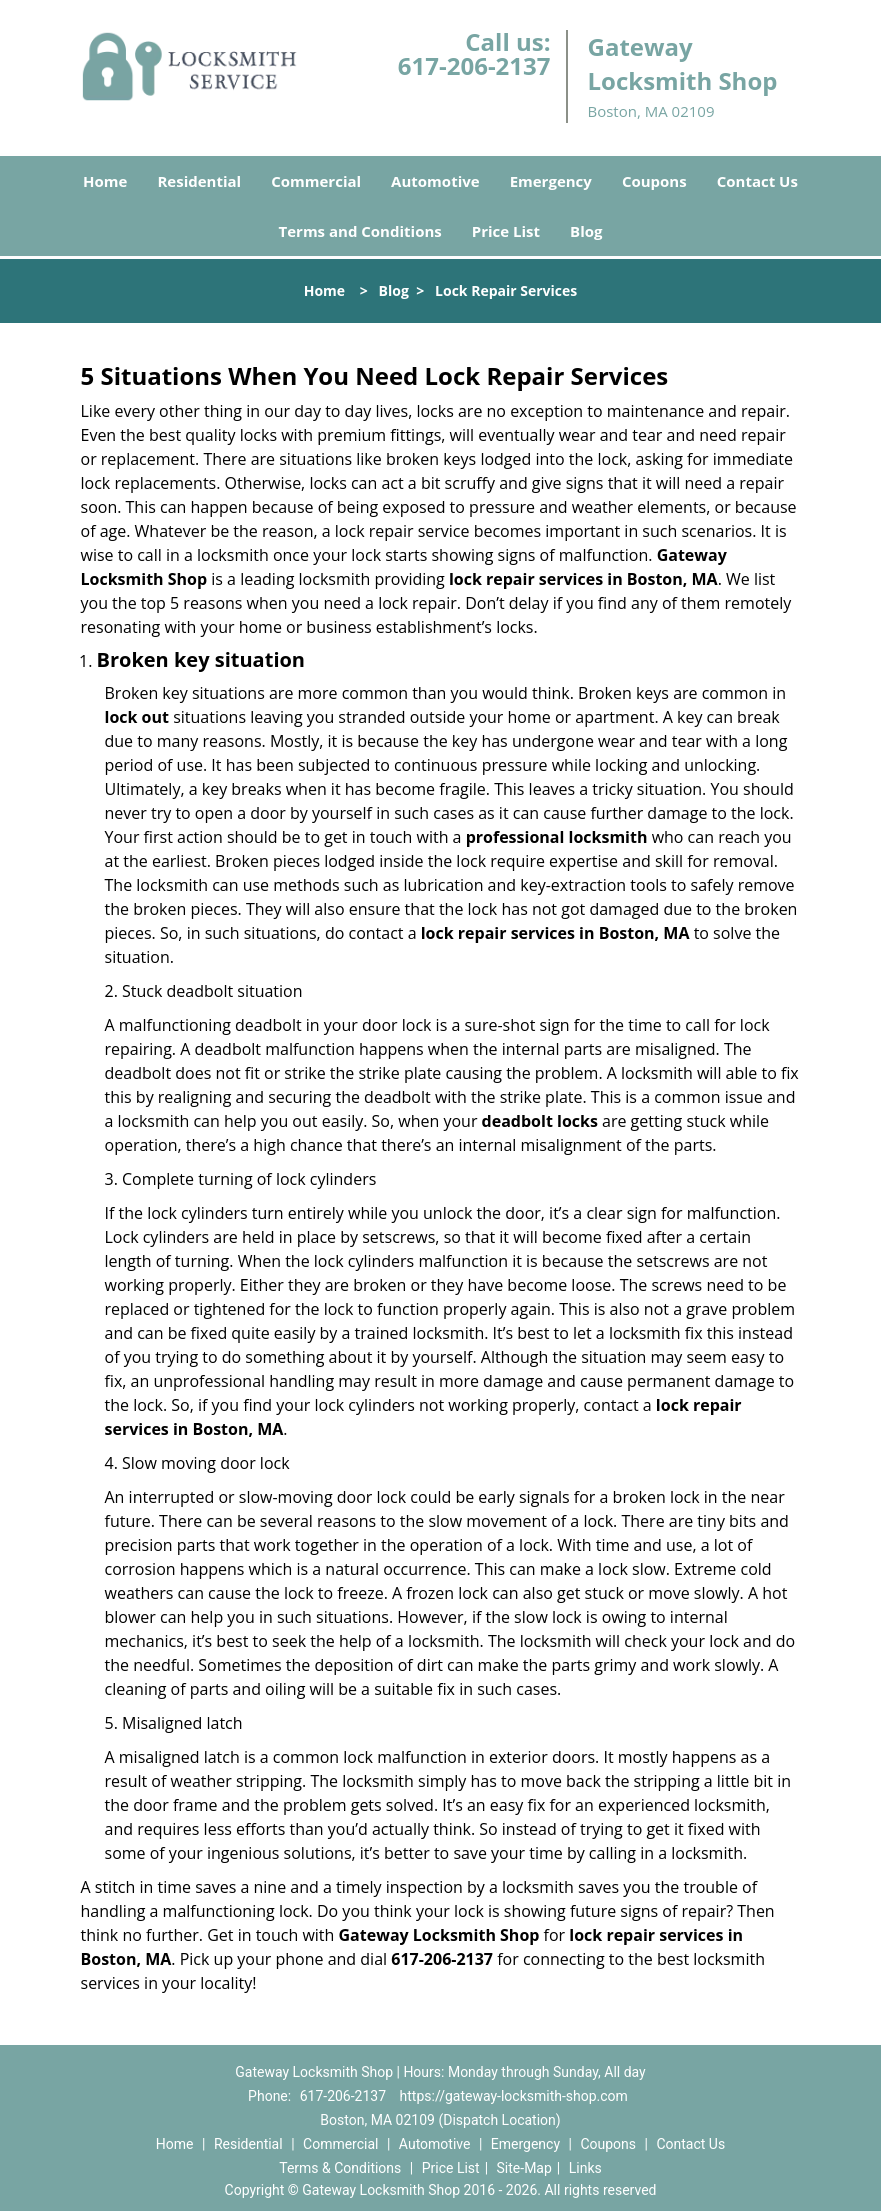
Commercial (316, 181)
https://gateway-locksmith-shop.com (514, 2096)
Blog (586, 231)
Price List (506, 231)
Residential (199, 181)
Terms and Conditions (360, 231)
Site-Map (524, 2168)
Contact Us (757, 181)
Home (105, 181)
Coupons (654, 181)
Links (585, 2168)
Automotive (435, 181)
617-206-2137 (474, 65)
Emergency (551, 181)
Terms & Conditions (340, 2168)
